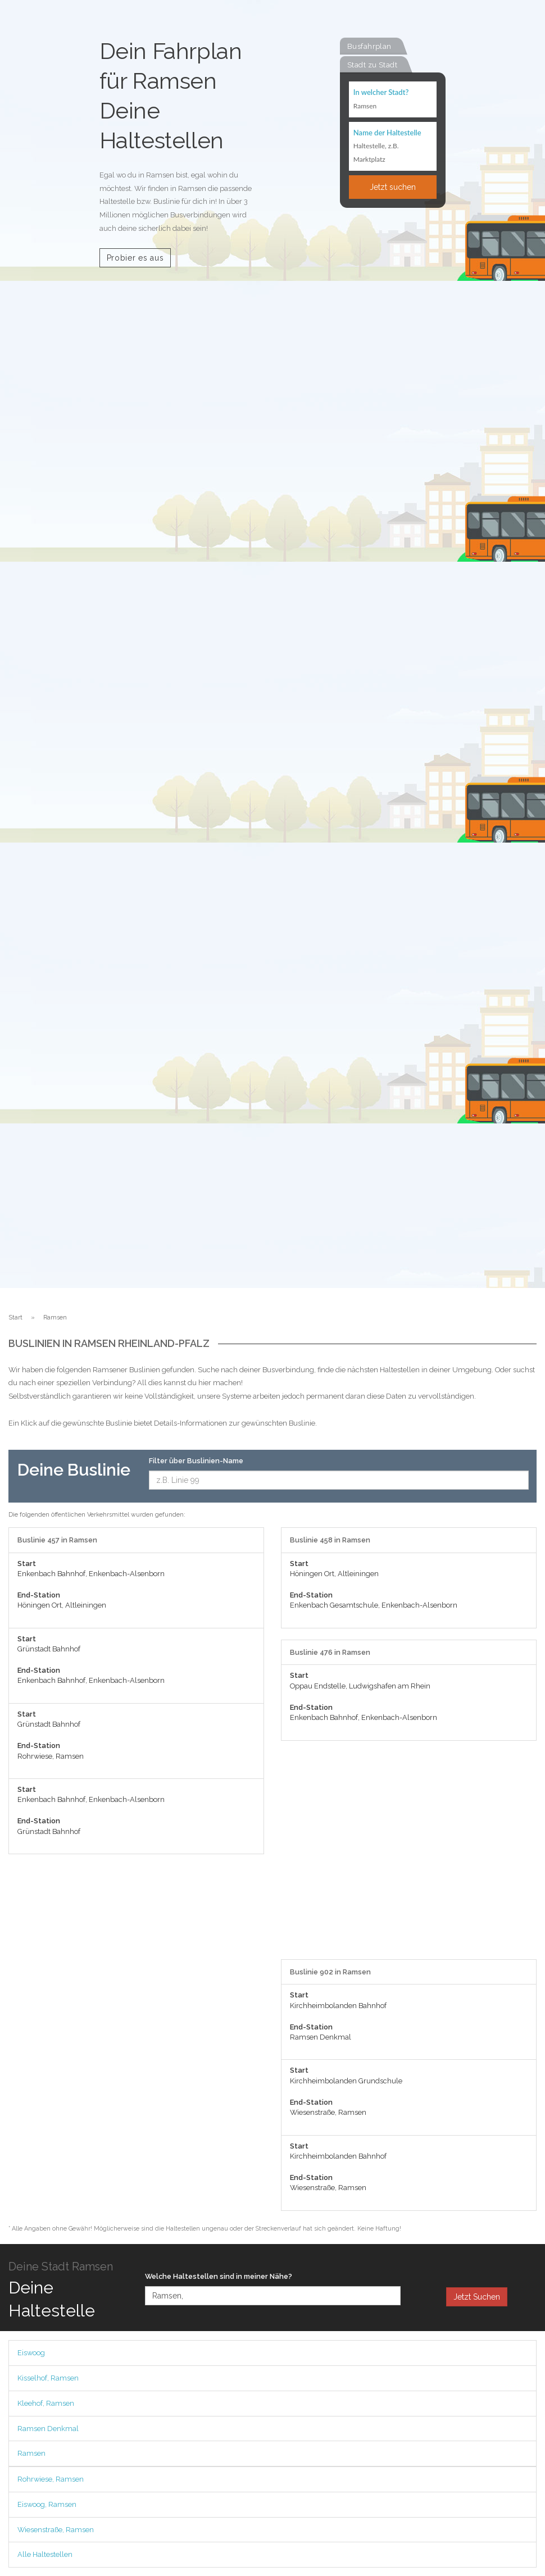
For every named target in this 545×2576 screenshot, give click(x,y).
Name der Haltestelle (387, 132)
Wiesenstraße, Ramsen (55, 2529)
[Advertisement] (409, 1855)
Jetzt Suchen (476, 2296)
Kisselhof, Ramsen (48, 2378)
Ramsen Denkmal (48, 2428)
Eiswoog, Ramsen (46, 2504)
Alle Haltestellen (44, 2554)
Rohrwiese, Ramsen (50, 2479)
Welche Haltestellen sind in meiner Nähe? (218, 2276)
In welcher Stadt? (380, 92)
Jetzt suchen (393, 187)
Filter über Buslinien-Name (196, 1461)
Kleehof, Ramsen (45, 2403)
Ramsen (31, 2453)
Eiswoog (31, 2353)
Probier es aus (135, 257)
